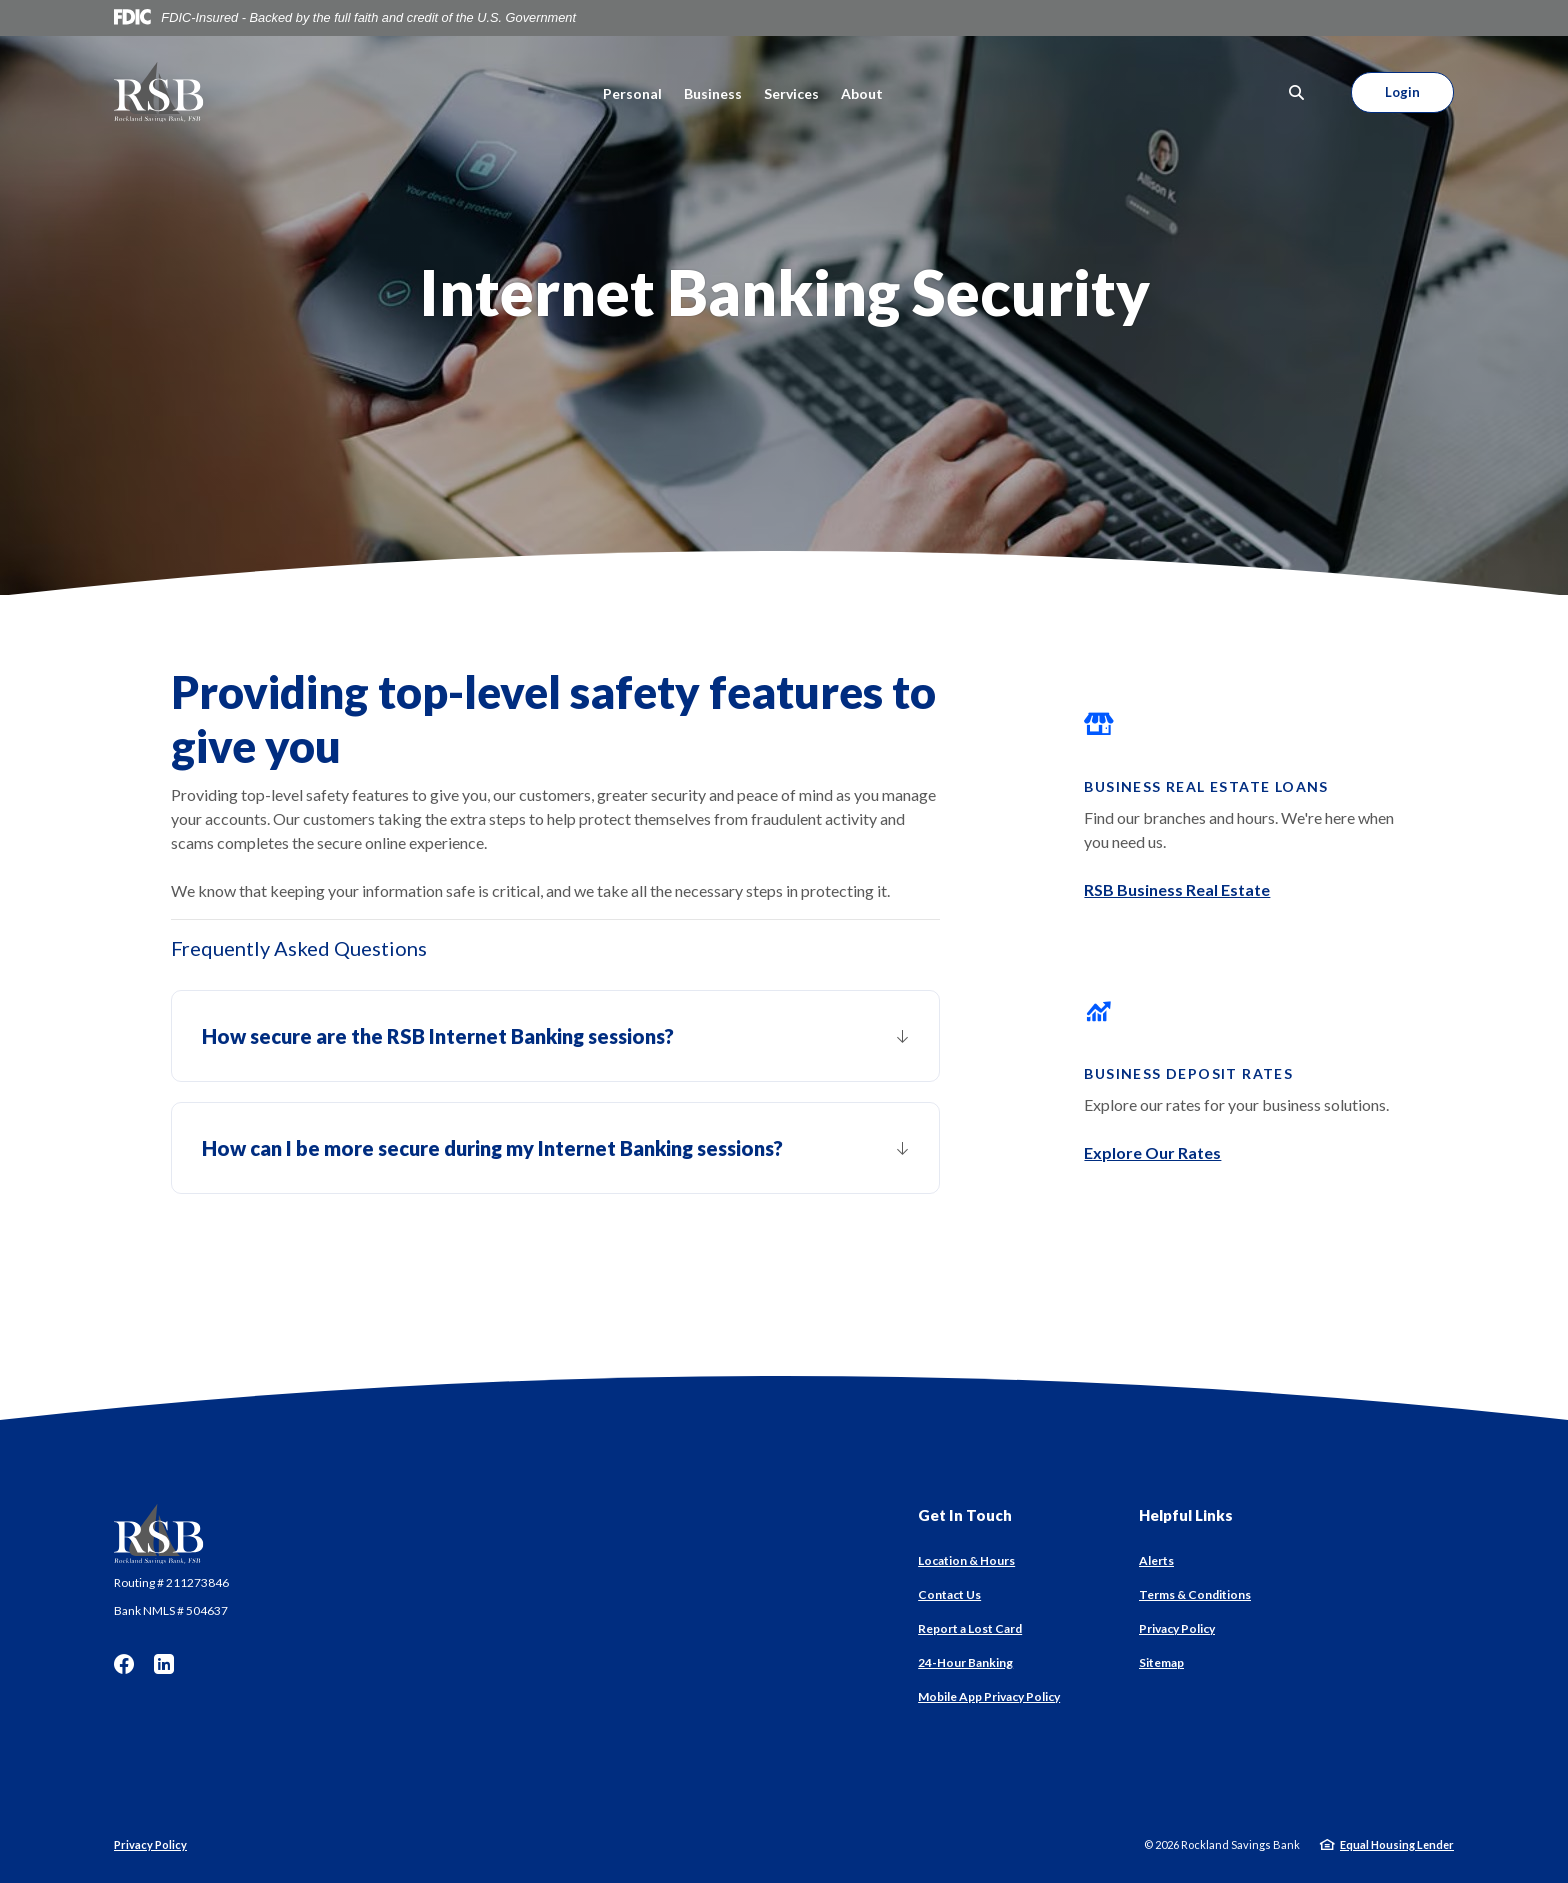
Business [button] (713, 93)
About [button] (862, 93)
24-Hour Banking (965, 1662)
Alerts (1156, 1560)
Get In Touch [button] (965, 1515)
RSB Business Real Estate (1177, 889)
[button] (555, 1036)
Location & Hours (966, 1560)
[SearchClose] (1297, 92)
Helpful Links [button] (1186, 1515)
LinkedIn (164, 1664)
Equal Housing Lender (1397, 1844)
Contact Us (949, 1594)
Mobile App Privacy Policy (989, 1696)
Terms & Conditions (1195, 1594)
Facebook (124, 1664)
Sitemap (1161, 1662)
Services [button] (791, 93)
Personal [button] (632, 93)
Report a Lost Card (970, 1628)
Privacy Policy (1177, 1628)
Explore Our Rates (1152, 1152)
